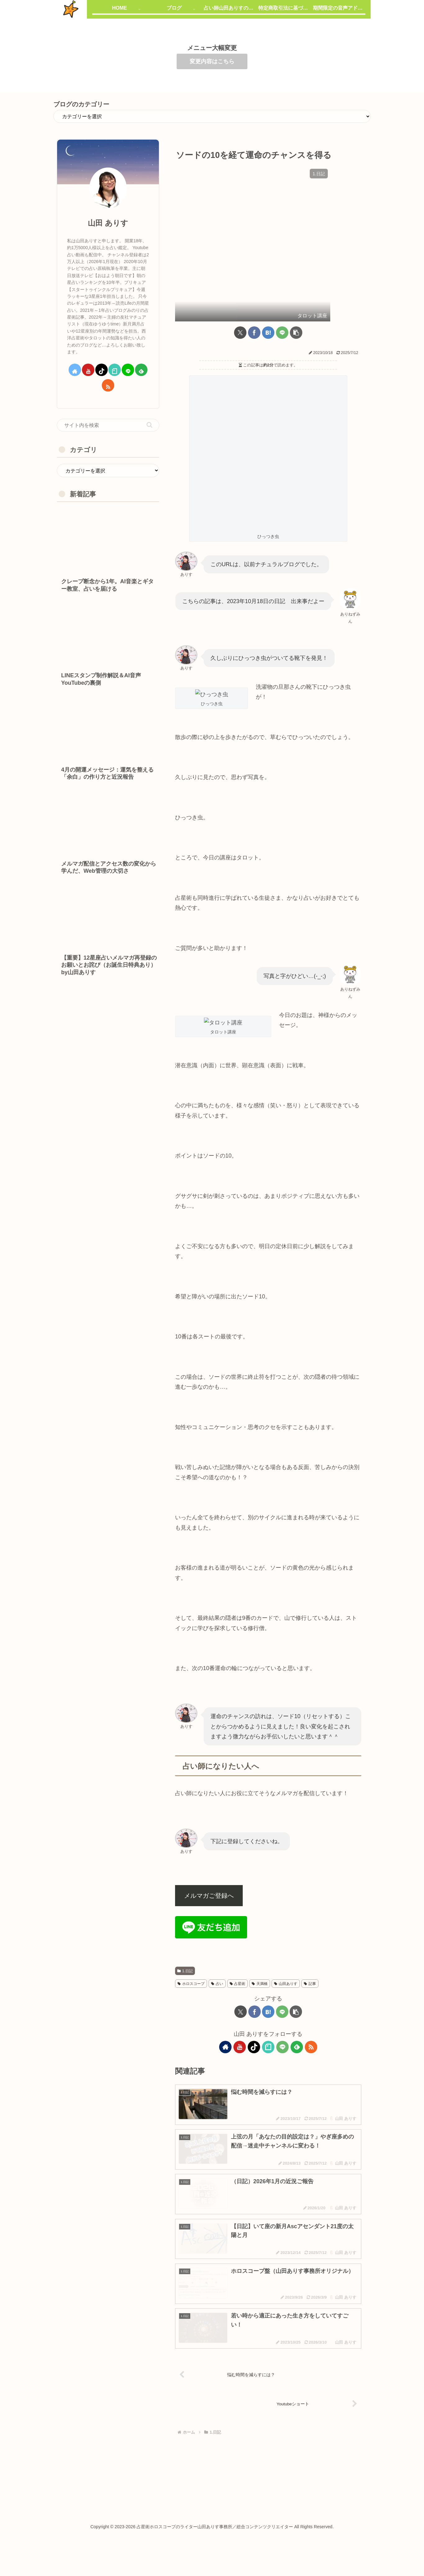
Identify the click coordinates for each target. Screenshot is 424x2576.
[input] (108, 425)
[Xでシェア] (240, 294)
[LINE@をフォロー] (282, 2060)
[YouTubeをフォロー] (239, 2060)
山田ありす (285, 1997)
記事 (310, 1997)
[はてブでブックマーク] (268, 294)
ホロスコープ (191, 1997)
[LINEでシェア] (282, 294)
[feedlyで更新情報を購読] (297, 2060)
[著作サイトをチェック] (225, 2060)
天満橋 (260, 1997)
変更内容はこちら (212, 61)
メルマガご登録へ (209, 1908)
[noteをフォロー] (268, 2060)
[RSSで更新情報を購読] (311, 2060)
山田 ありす (108, 223)
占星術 (238, 1997)
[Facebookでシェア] (254, 294)
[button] (296, 294)
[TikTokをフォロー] (254, 2060)
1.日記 (185, 1984)
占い (217, 1997)
